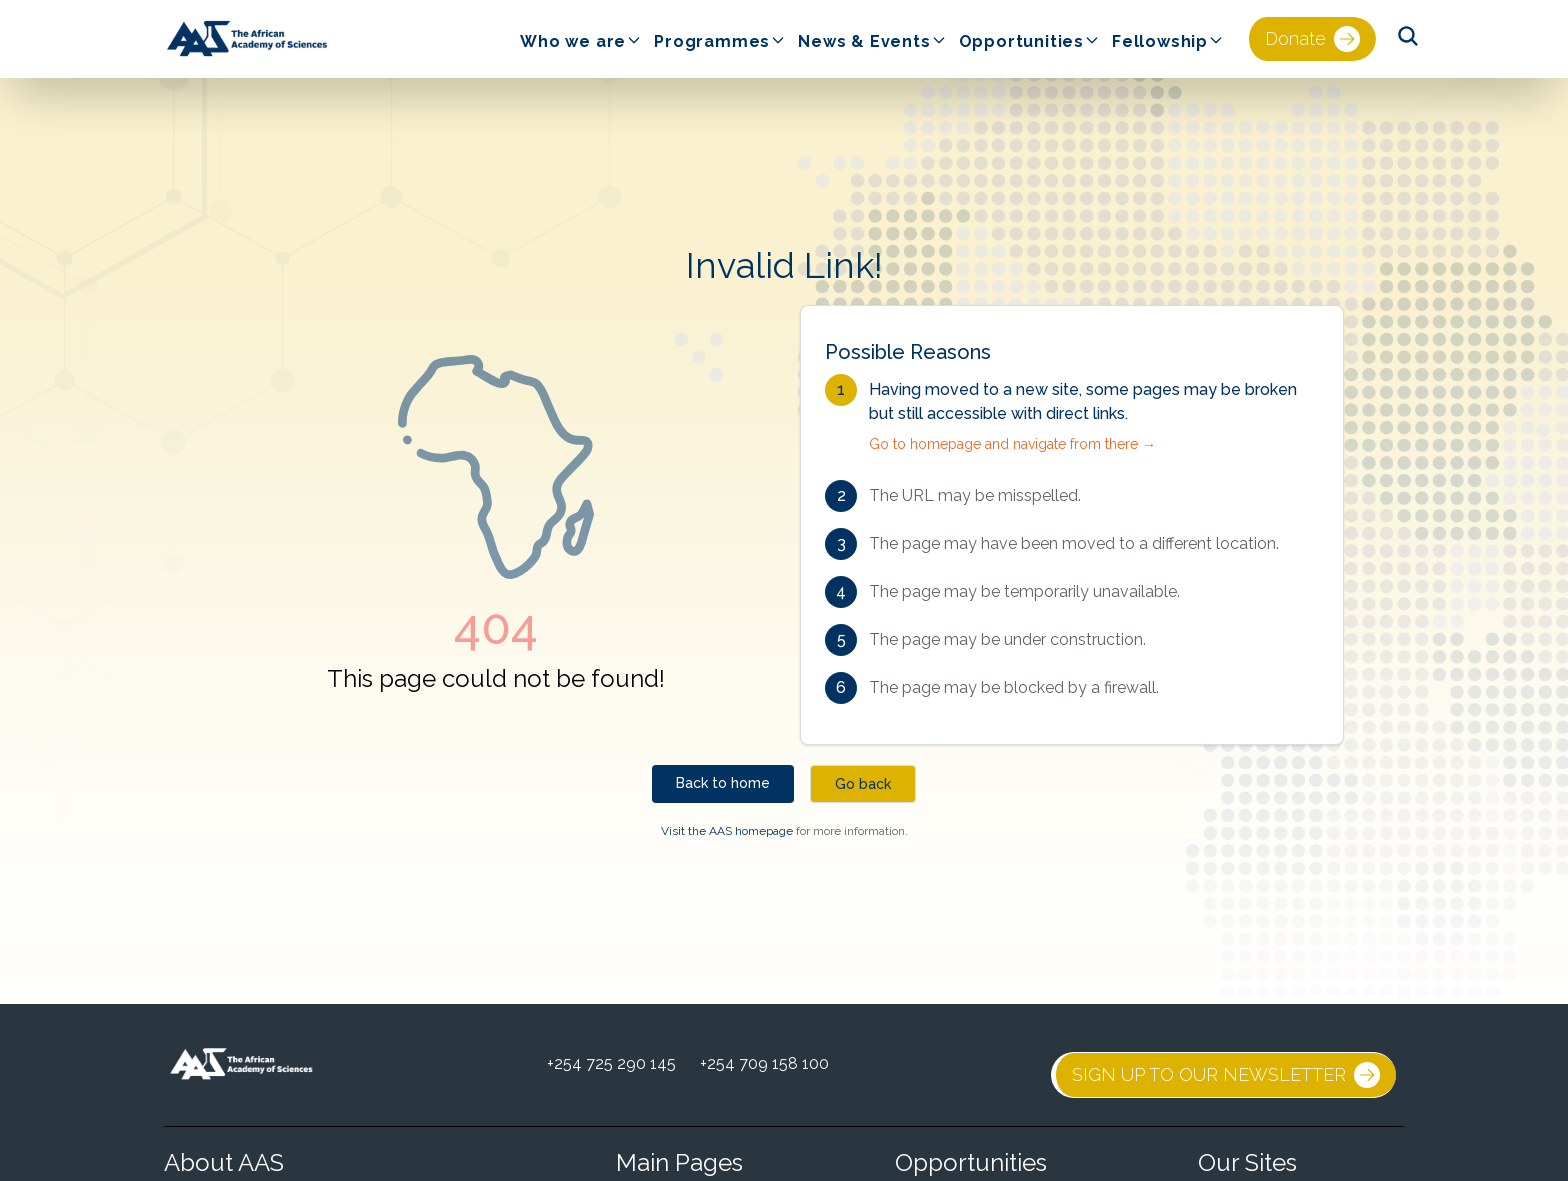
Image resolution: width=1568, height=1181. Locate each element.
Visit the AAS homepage (727, 831)
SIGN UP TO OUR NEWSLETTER (1226, 1075)
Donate (1312, 39)
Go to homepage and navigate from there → (1012, 444)
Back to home (723, 783)
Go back (863, 784)
